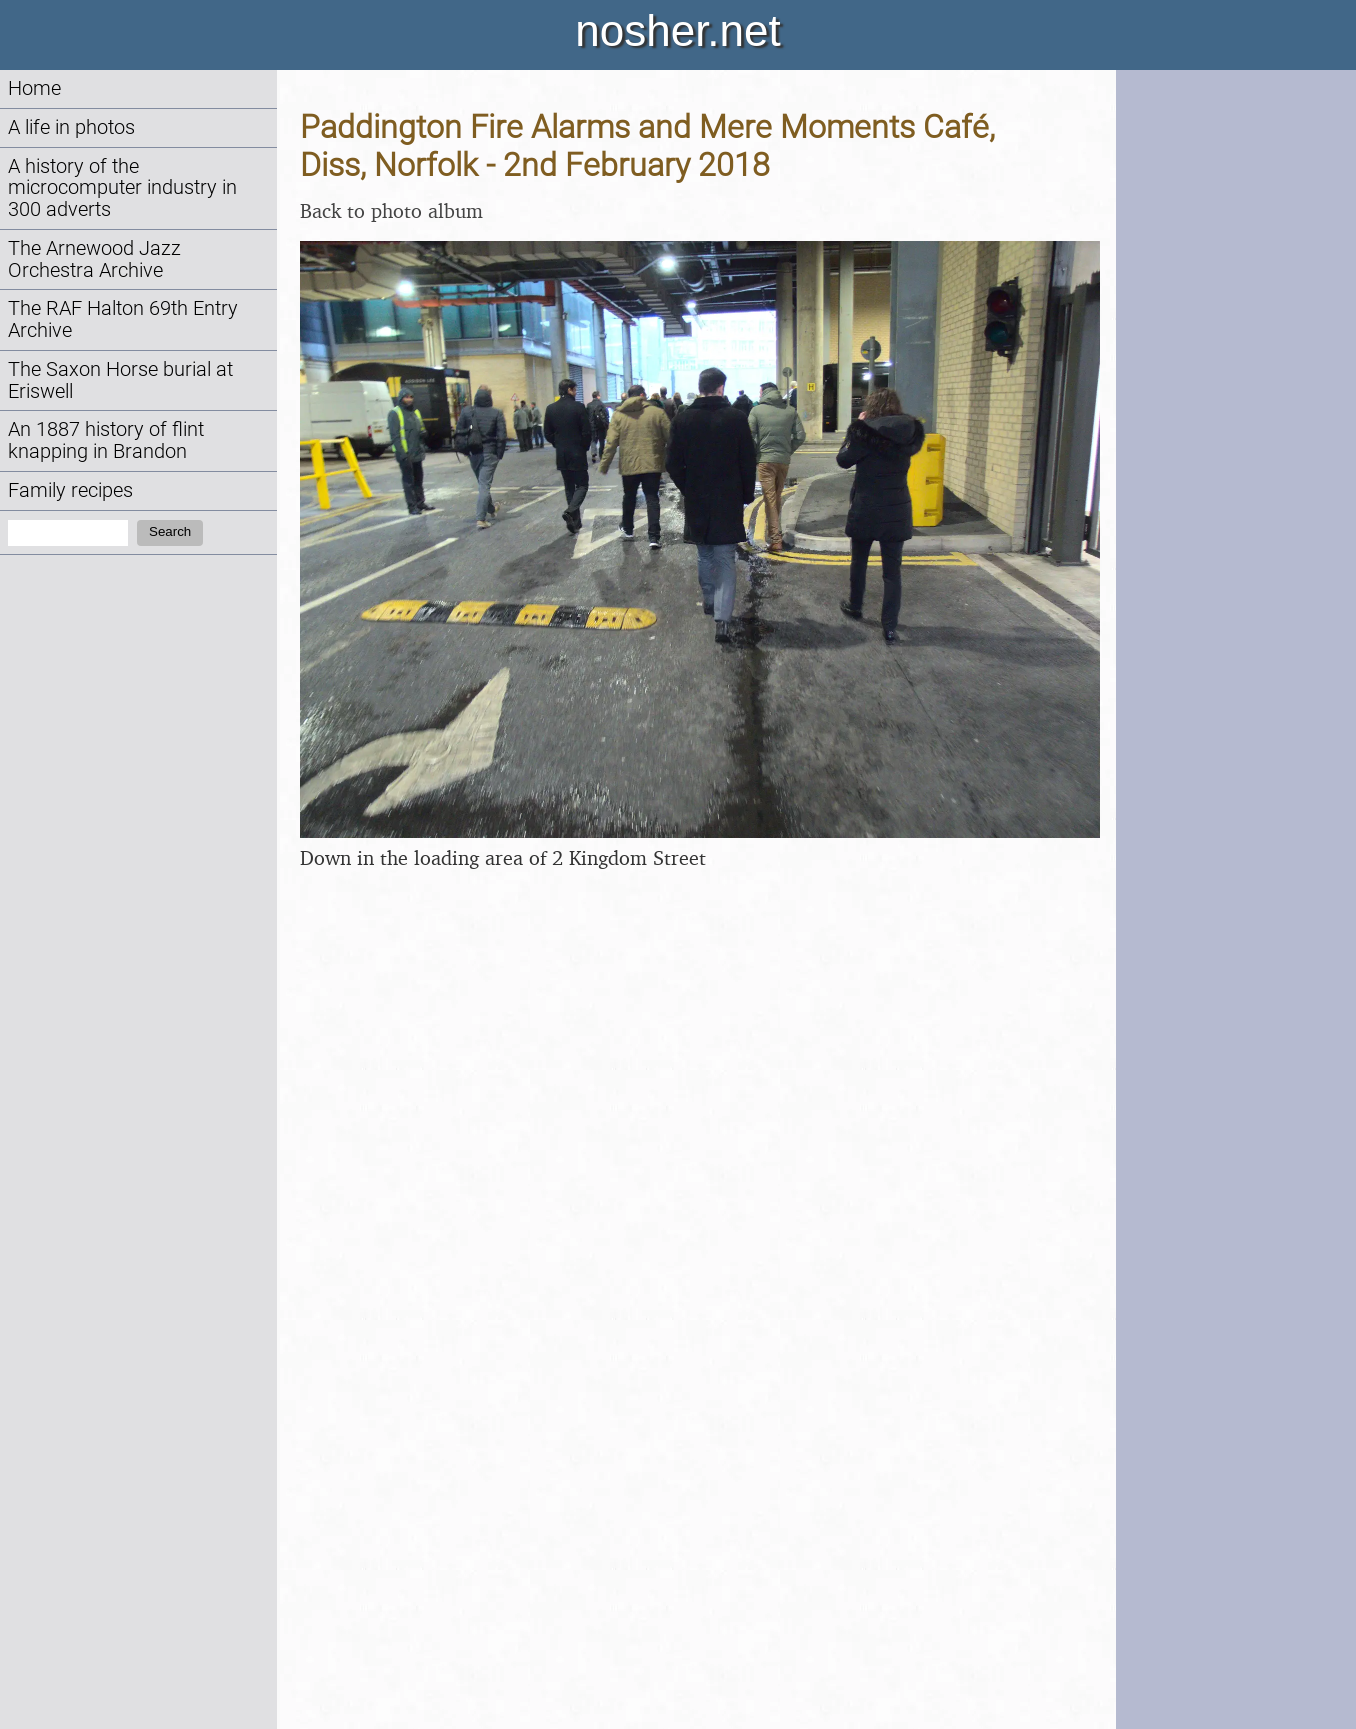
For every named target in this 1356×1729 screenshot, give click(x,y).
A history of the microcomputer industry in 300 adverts (122, 188)
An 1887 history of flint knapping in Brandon (106, 440)
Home (34, 88)
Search (170, 531)
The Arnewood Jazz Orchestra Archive (94, 259)
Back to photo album (391, 210)
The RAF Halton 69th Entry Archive (123, 319)
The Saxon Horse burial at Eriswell (120, 380)
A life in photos (71, 127)
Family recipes (70, 490)
